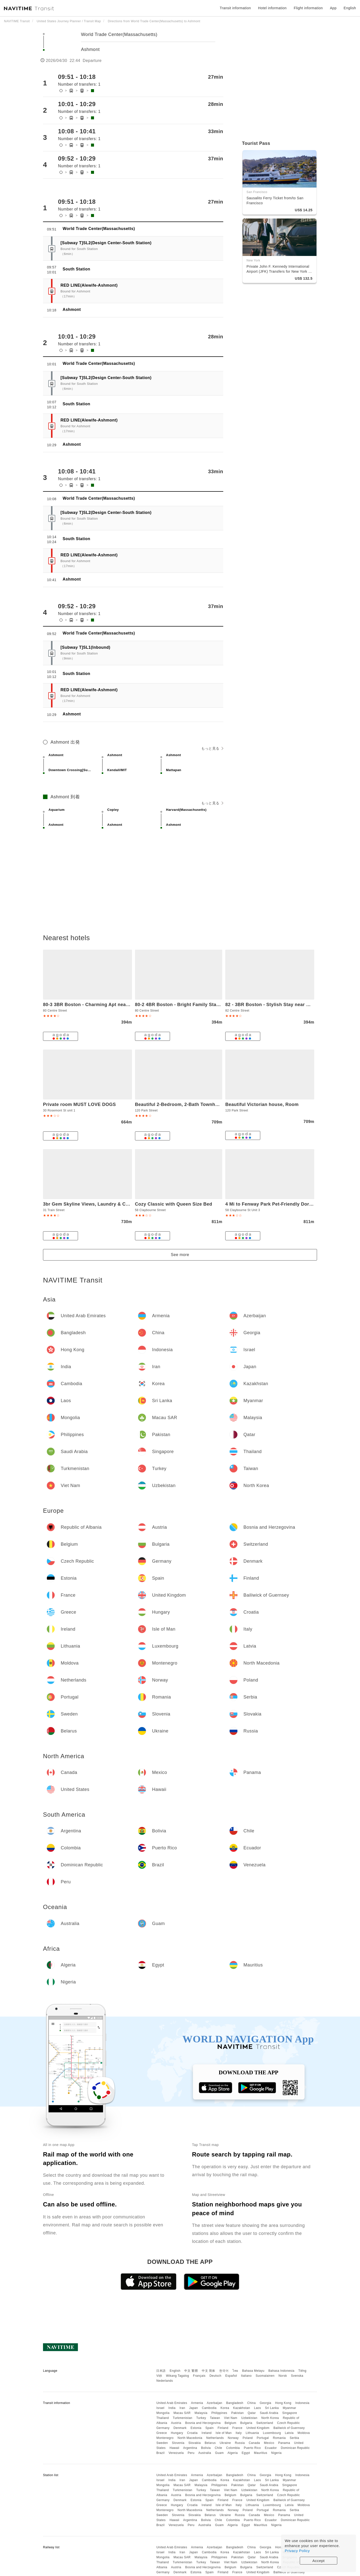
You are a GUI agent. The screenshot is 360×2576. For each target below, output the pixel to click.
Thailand (162, 2418)
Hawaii (174, 2448)
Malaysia (200, 2413)
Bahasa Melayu (253, 2370)
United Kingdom (257, 2428)
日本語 (161, 2370)
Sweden (162, 2443)
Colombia (233, 2448)
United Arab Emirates (171, 2403)
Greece (161, 2433)
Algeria (233, 2453)
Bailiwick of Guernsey (289, 2428)
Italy (239, 2433)
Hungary (177, 2433)
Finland (223, 2428)
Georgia (265, 2403)
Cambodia (209, 2408)
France (237, 2428)
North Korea (270, 2418)
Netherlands (215, 2438)
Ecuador (271, 2448)
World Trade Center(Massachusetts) (120, 34)
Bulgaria (246, 2423)
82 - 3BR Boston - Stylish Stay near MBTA (272, 1004)
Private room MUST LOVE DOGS (79, 1104)
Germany (163, 2428)
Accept (318, 2561)
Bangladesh (234, 2403)
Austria (176, 2423)
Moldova (304, 2433)
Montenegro (165, 2438)
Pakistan (237, 2413)
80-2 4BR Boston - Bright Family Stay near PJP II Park (195, 1004)
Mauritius (260, 2453)
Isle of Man (224, 2433)
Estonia (196, 2428)
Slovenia (178, 2443)
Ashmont (91, 49)
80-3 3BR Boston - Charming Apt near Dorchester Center (106, 1004)
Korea (224, 2408)
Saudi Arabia (269, 2413)
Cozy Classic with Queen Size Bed (173, 1204)
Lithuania (252, 2433)
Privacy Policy (297, 2551)
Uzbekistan (249, 2418)
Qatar (252, 2413)
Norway (233, 2438)
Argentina (190, 2448)
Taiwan (215, 2418)
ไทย (235, 2370)
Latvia (289, 2433)
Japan (193, 2408)
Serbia (294, 2438)
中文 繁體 (191, 2370)
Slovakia (194, 2443)
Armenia (197, 2403)
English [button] (350, 8)
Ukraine (225, 2443)
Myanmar (289, 2408)
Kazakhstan (241, 2408)
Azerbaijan (214, 2403)
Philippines (220, 2413)
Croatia (192, 2433)
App (333, 8)
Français (199, 2375)
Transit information (235, 8)
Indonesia (302, 2403)
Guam (219, 2453)
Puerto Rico (252, 2448)
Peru (191, 2453)
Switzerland (264, 2423)
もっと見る (212, 748)
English (175, 2370)
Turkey (201, 2418)
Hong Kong (283, 2403)
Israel (160, 2408)
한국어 (224, 2370)
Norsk (282, 2375)
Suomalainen (265, 2375)
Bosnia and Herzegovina (203, 2423)
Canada (254, 2443)
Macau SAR (182, 2413)
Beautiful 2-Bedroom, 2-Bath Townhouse (180, 1104)
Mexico (269, 2443)
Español (231, 2375)
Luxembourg (272, 2433)
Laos (257, 2408)
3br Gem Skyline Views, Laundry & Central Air (94, 1204)
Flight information (308, 8)
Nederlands (164, 2380)
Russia (240, 2443)
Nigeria (276, 2453)
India (172, 2408)
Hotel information (272, 8)
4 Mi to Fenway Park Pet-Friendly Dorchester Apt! (280, 1204)
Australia (204, 2453)
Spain (210, 2428)
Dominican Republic (295, 2448)
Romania (279, 2438)
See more (180, 1255)
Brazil (160, 2453)
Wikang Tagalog (177, 2375)
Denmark (180, 2428)
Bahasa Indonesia (281, 2370)
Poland (248, 2438)
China (251, 2403)
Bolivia (206, 2448)
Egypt (246, 2453)
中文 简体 (208, 2370)
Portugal (263, 2438)
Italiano (246, 2375)
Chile (218, 2448)
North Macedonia (190, 2438)
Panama (284, 2443)
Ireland (207, 2433)
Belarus (210, 2443)
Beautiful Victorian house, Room (261, 1104)
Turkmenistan (182, 2418)
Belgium (230, 2423)
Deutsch (216, 2375)
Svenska (297, 2375)
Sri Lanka (272, 2408)
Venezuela (176, 2453)
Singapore (289, 2413)
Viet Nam (230, 2418)
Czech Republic (288, 2423)
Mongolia (163, 2413)
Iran (182, 2408)
